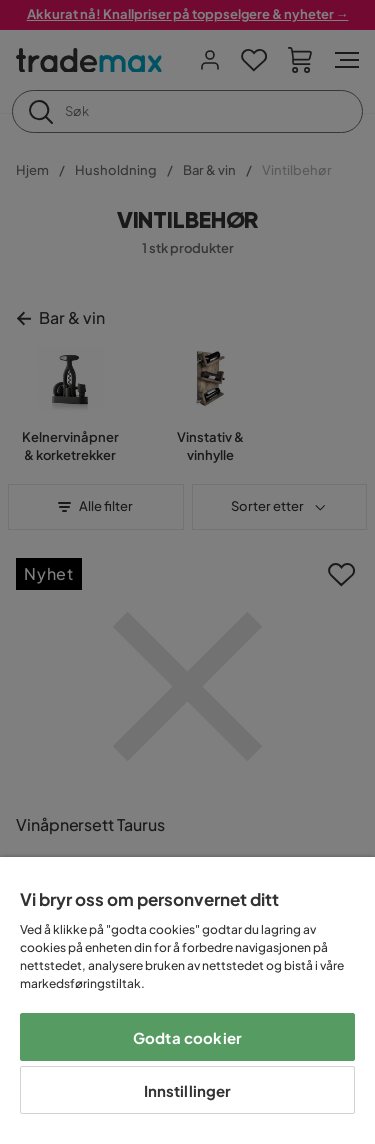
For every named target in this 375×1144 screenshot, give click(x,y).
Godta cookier (187, 1037)
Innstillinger (188, 1090)
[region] (187, 1000)
